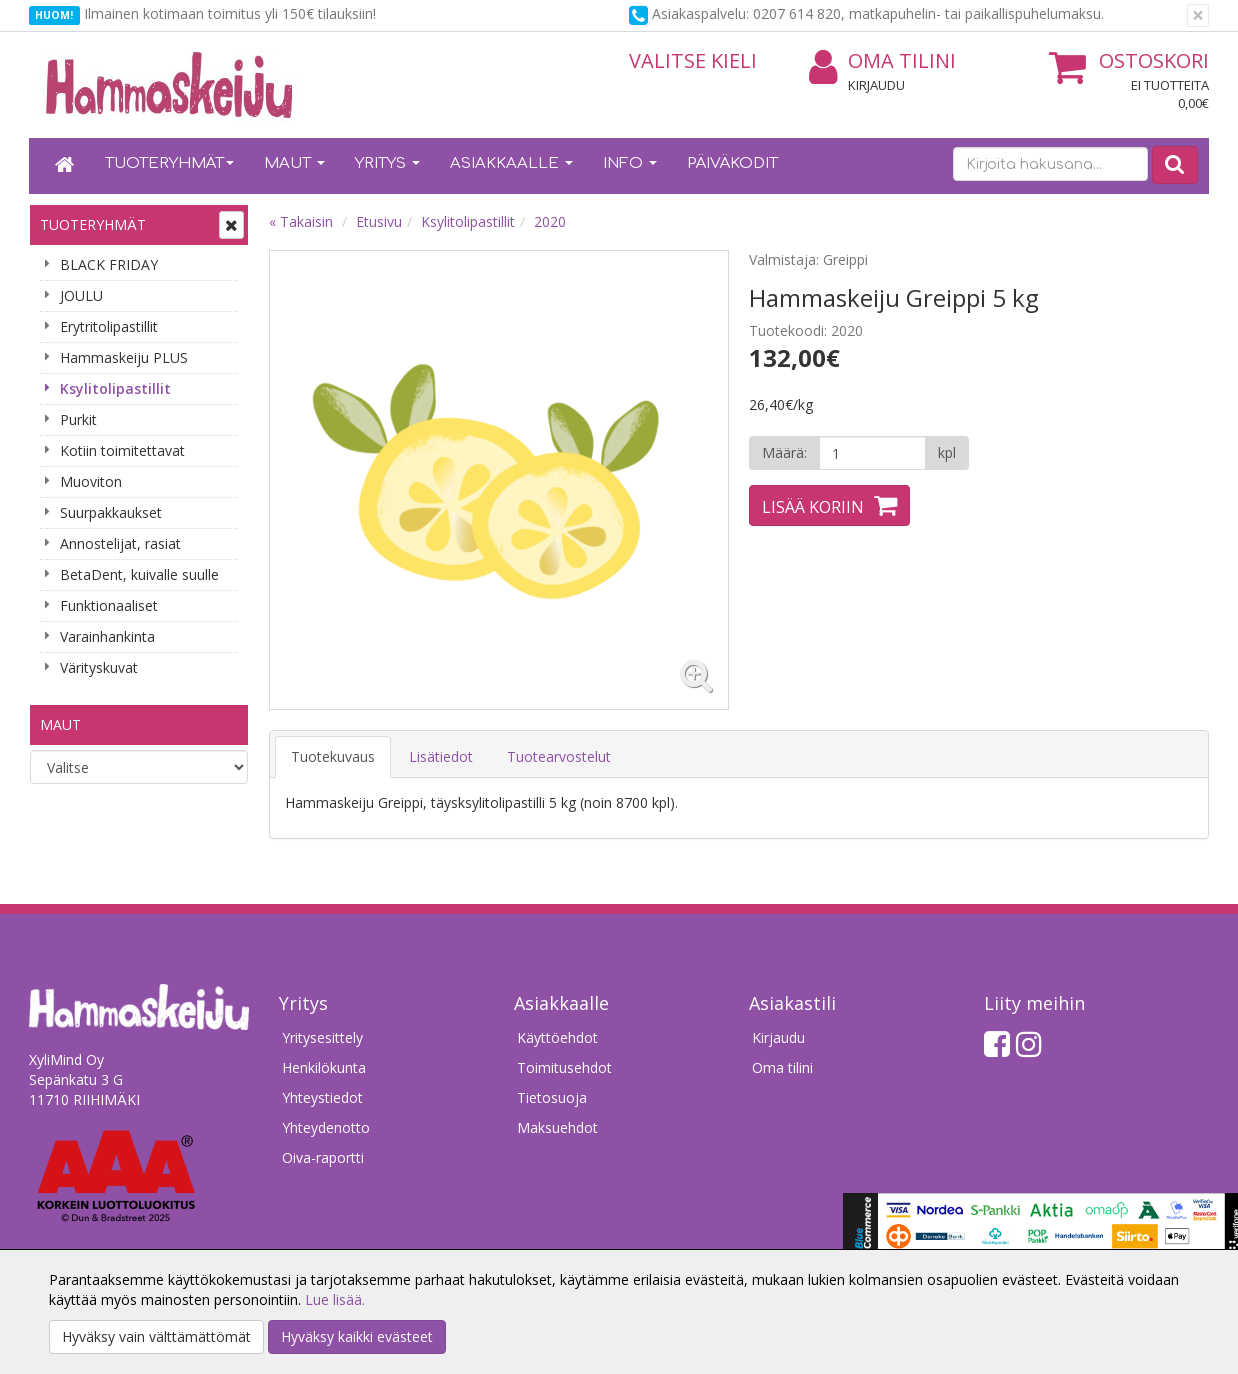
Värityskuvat (99, 667)
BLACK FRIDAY (109, 264)
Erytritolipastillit (109, 326)
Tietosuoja (552, 1097)
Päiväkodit (732, 163)
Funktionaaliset (109, 605)
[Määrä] (872, 453)
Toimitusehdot (564, 1067)
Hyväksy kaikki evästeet (357, 1336)
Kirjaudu (876, 85)
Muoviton (91, 481)
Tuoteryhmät (169, 163)
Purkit (78, 419)
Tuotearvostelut (559, 756)
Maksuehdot (557, 1127)
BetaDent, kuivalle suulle (139, 574)
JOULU (81, 295)
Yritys (387, 163)
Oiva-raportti (323, 1157)
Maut (294, 163)
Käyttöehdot (557, 1037)
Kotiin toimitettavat (122, 450)
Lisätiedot (441, 756)
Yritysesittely (322, 1037)
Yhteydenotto (326, 1127)
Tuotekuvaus (333, 756)
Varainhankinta (107, 636)
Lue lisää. (335, 1299)
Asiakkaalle (511, 163)
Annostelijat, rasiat (120, 543)
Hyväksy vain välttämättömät (156, 1336)
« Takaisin (301, 221)
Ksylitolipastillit (115, 388)
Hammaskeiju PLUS (124, 357)
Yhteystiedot (322, 1097)
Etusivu (379, 221)
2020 (550, 221)
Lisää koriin (813, 507)
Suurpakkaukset (111, 512)
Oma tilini (882, 61)
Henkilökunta (324, 1067)
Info (630, 163)
